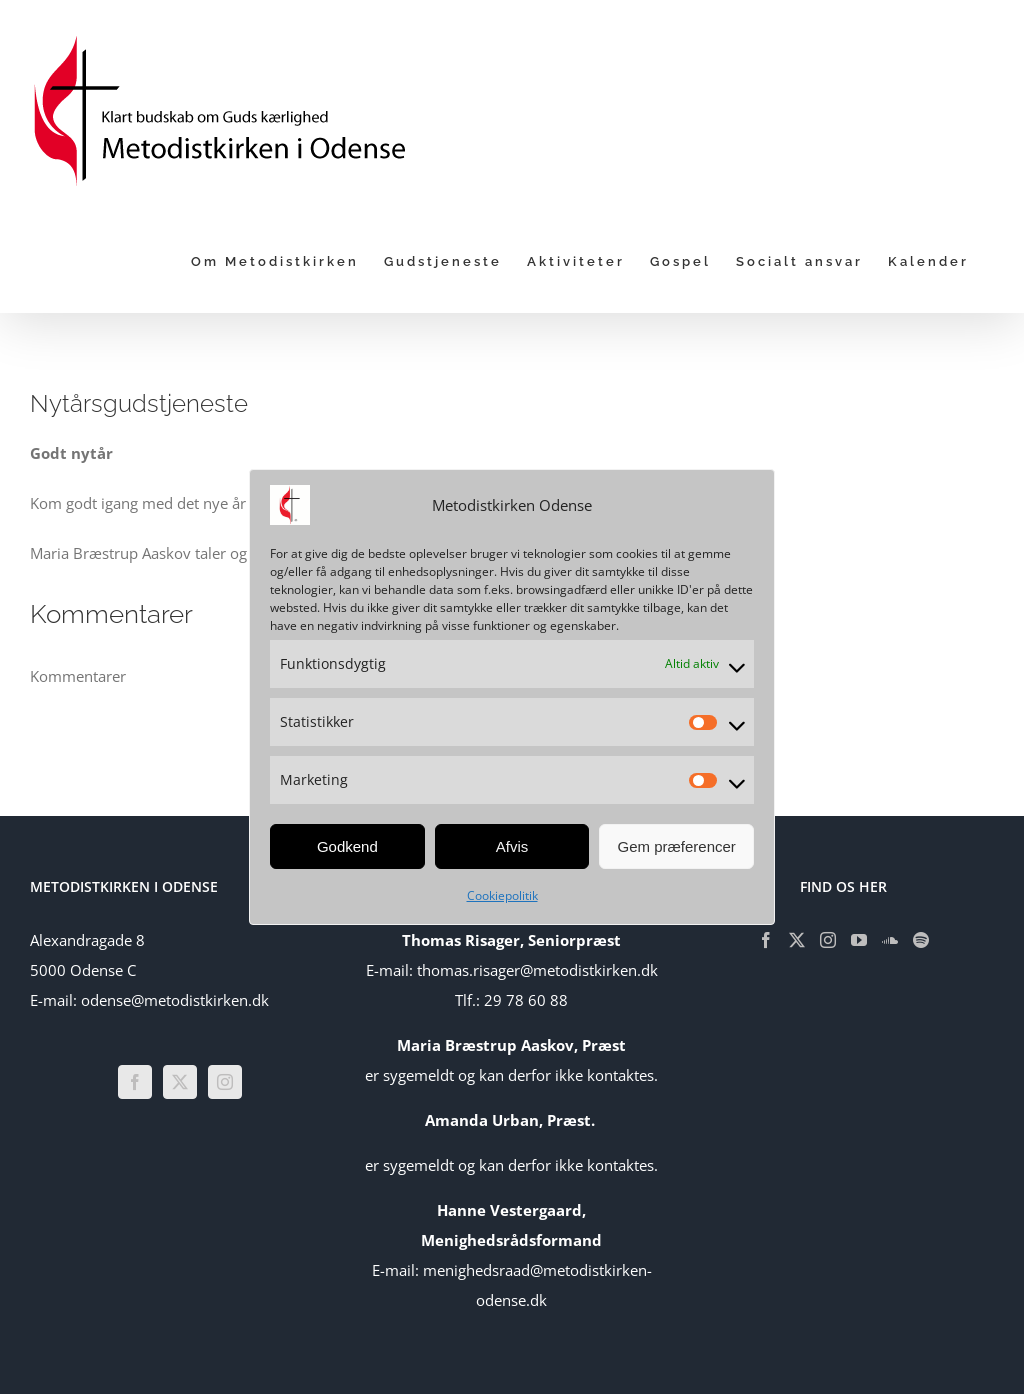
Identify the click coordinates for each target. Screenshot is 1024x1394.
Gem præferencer (676, 846)
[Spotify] (921, 940)
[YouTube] (859, 940)
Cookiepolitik (502, 895)
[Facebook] (135, 1082)
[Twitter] (180, 1082)
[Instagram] (225, 1082)
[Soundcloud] (890, 940)
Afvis (512, 846)
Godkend (347, 846)
